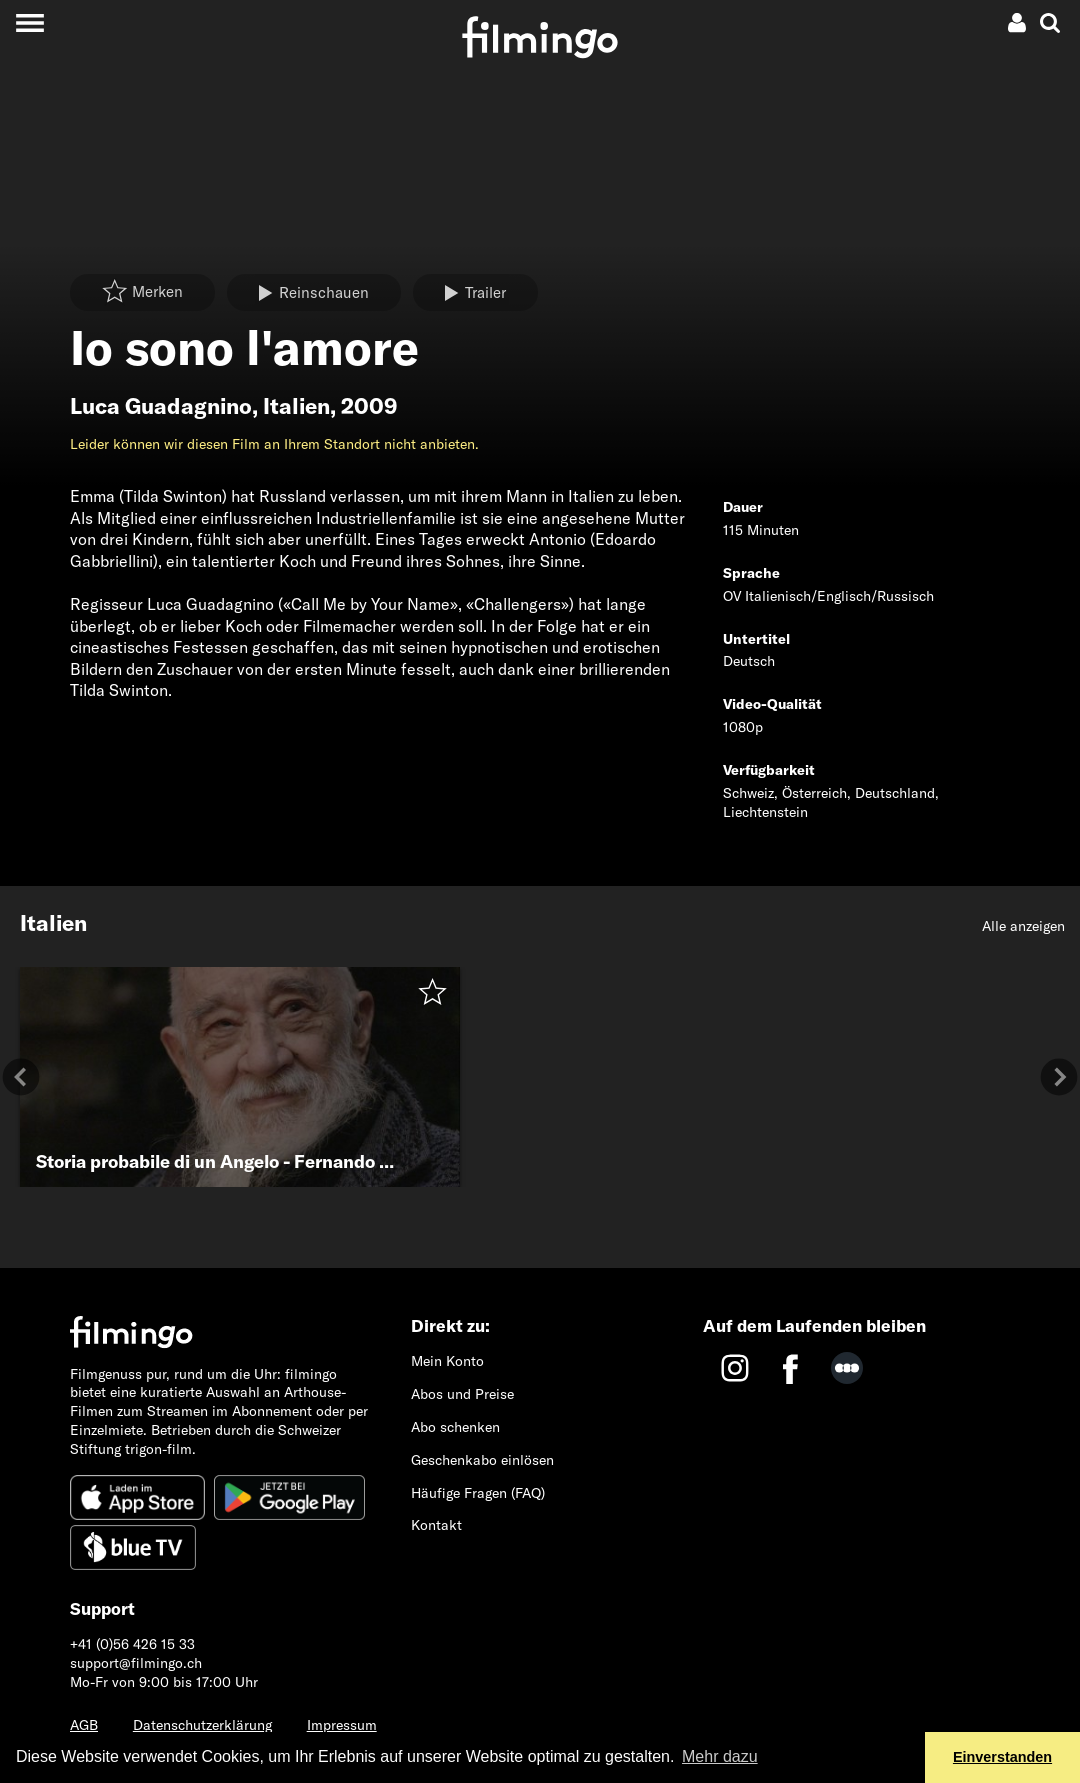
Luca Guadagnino (161, 406)
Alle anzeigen (1023, 926)
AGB (84, 1725)
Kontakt (436, 1525)
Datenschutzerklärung (202, 1725)
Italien (296, 406)
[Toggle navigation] (29, 22)
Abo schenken (455, 1427)
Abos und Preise (462, 1394)
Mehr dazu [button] (720, 1756)
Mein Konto (447, 1361)
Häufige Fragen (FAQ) (478, 1493)
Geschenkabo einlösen (482, 1460)
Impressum (342, 1725)
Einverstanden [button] (1002, 1757)
